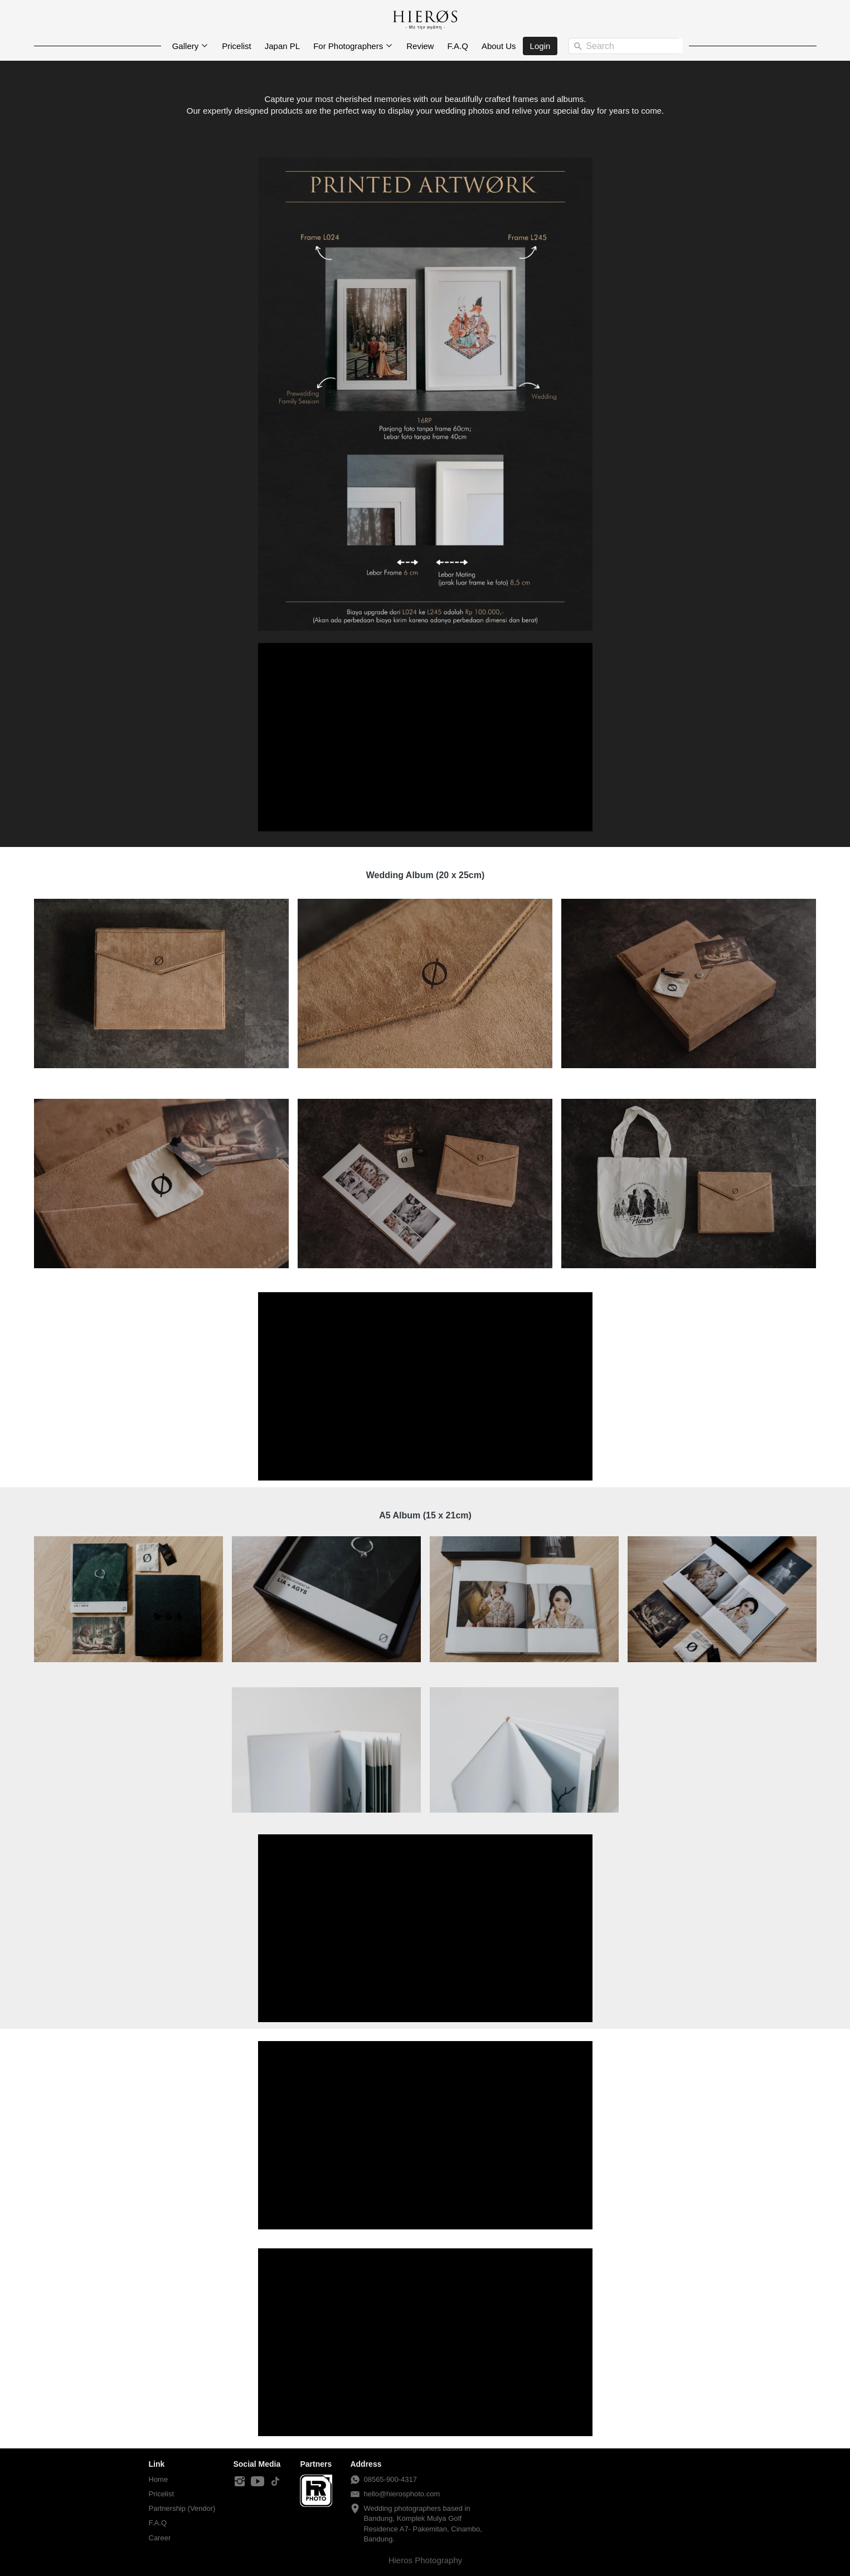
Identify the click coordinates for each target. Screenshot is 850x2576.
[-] (239, 2482)
